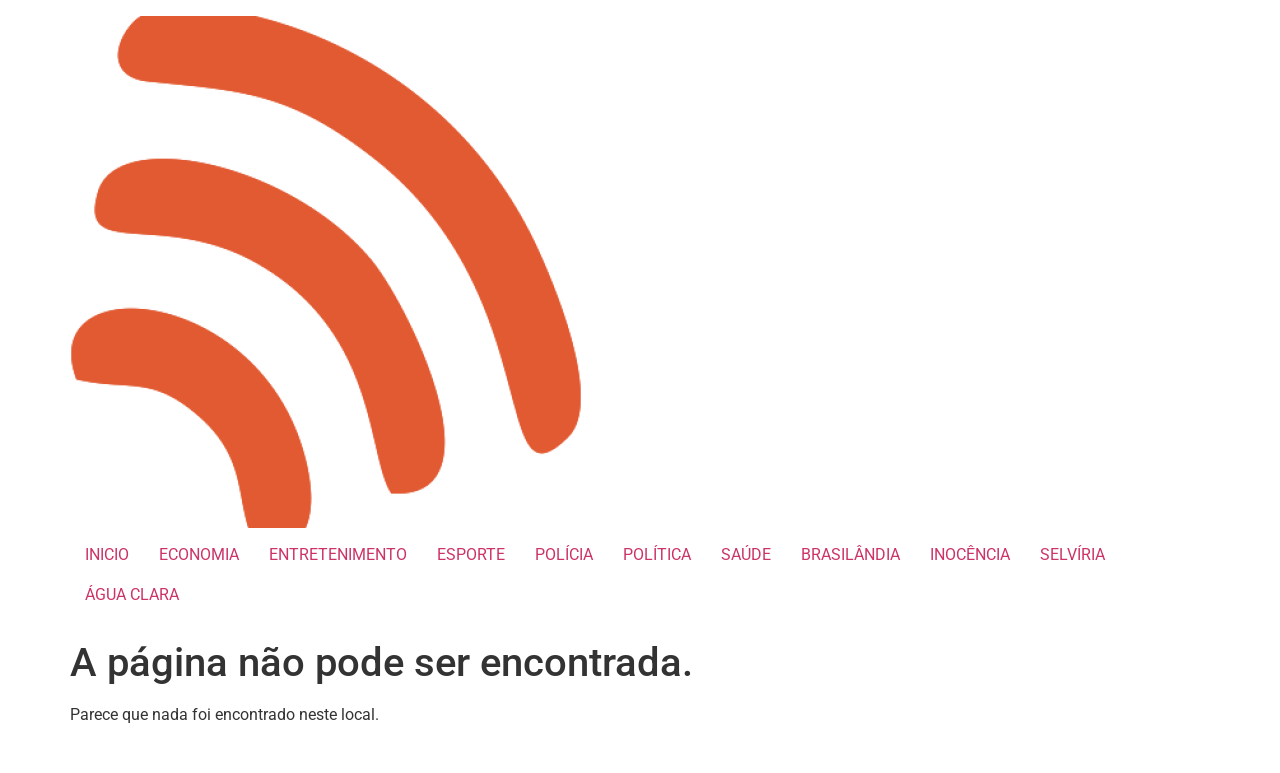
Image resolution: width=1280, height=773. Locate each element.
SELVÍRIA (1072, 554)
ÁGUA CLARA (132, 594)
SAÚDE (746, 554)
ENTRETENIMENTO (338, 554)
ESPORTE (471, 554)
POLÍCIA (564, 554)
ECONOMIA (199, 554)
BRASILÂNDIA (850, 554)
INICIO (107, 554)
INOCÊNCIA (970, 554)
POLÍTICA (657, 554)
